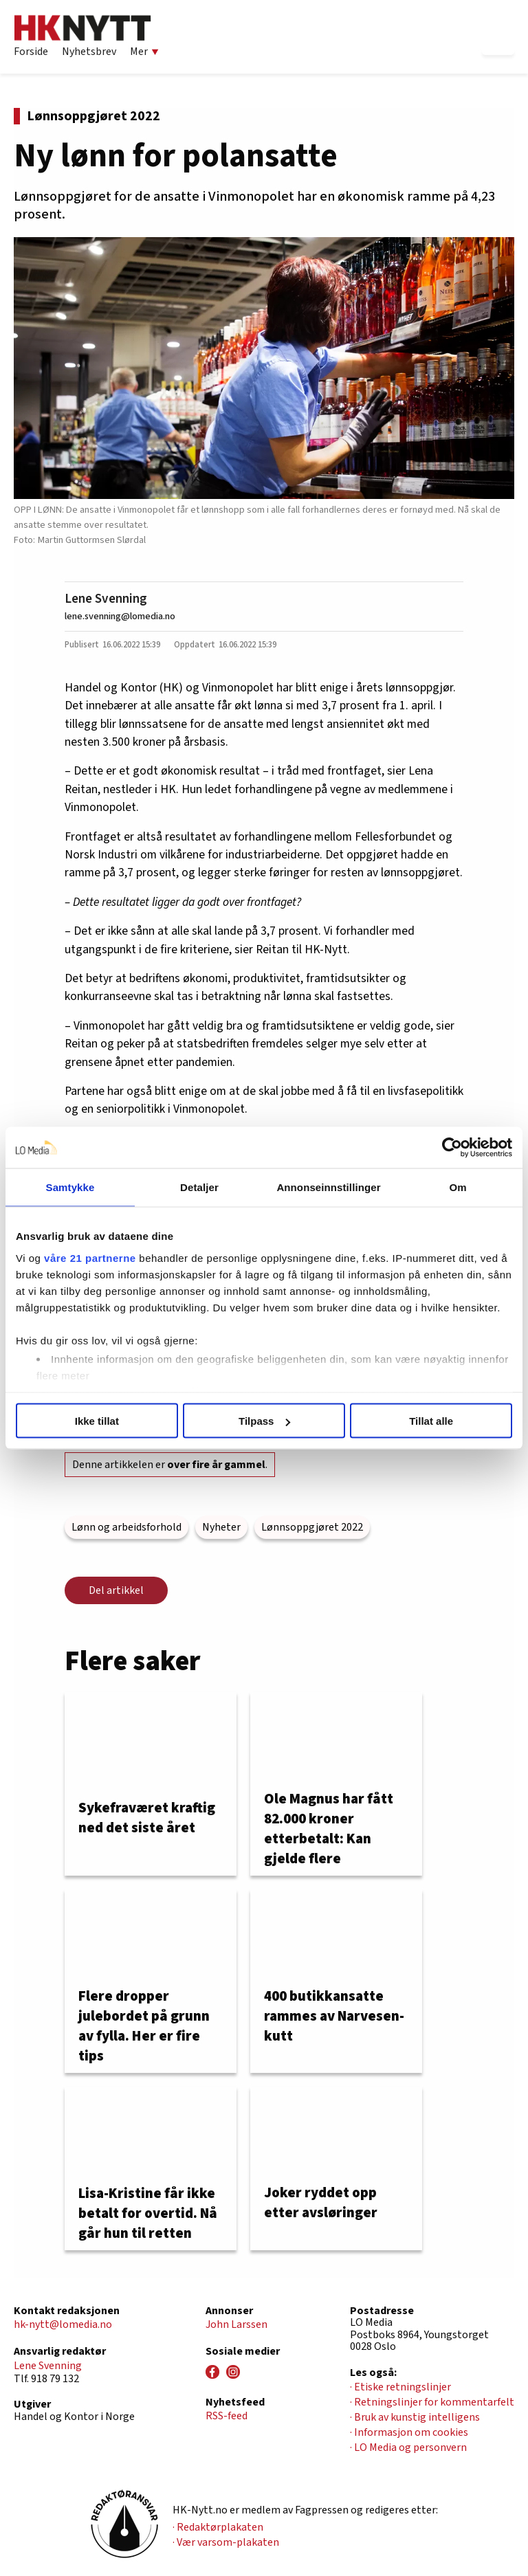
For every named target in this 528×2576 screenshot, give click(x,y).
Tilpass (264, 1421)
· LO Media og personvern (408, 2447)
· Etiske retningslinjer (400, 2387)
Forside (31, 51)
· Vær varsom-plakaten (226, 2542)
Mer (144, 51)
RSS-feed (227, 2415)
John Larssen (236, 2324)
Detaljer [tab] (199, 1187)
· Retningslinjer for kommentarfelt (432, 2402)
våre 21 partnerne (90, 1257)
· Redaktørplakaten (218, 2527)
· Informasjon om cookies (409, 2432)
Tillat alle (431, 1421)
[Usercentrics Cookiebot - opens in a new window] (452, 1147)
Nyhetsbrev (89, 51)
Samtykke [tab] (70, 1187)
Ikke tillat (97, 1421)
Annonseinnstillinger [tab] (328, 1187)
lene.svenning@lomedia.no (120, 616)
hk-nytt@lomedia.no (63, 2324)
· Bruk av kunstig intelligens (415, 2417)
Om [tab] (457, 1187)
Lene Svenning (106, 598)
